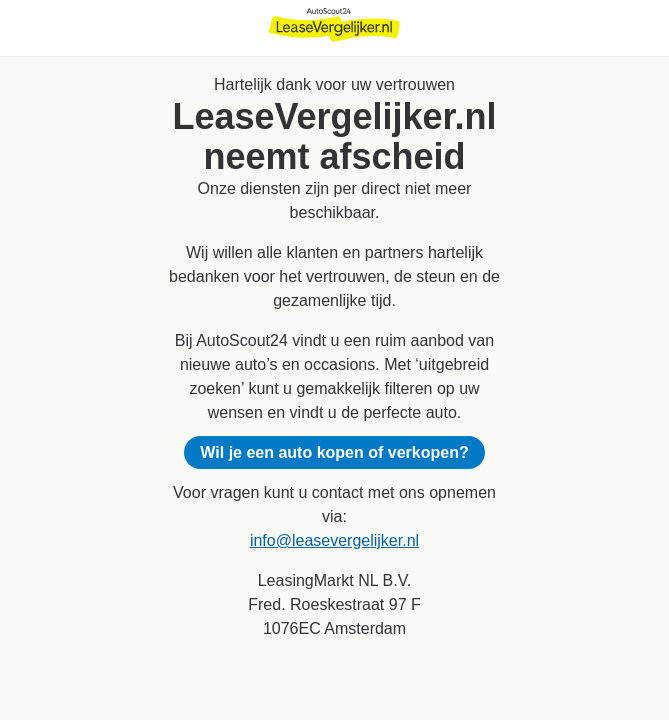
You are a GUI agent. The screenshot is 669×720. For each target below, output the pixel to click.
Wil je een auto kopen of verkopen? (334, 452)
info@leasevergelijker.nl (334, 540)
